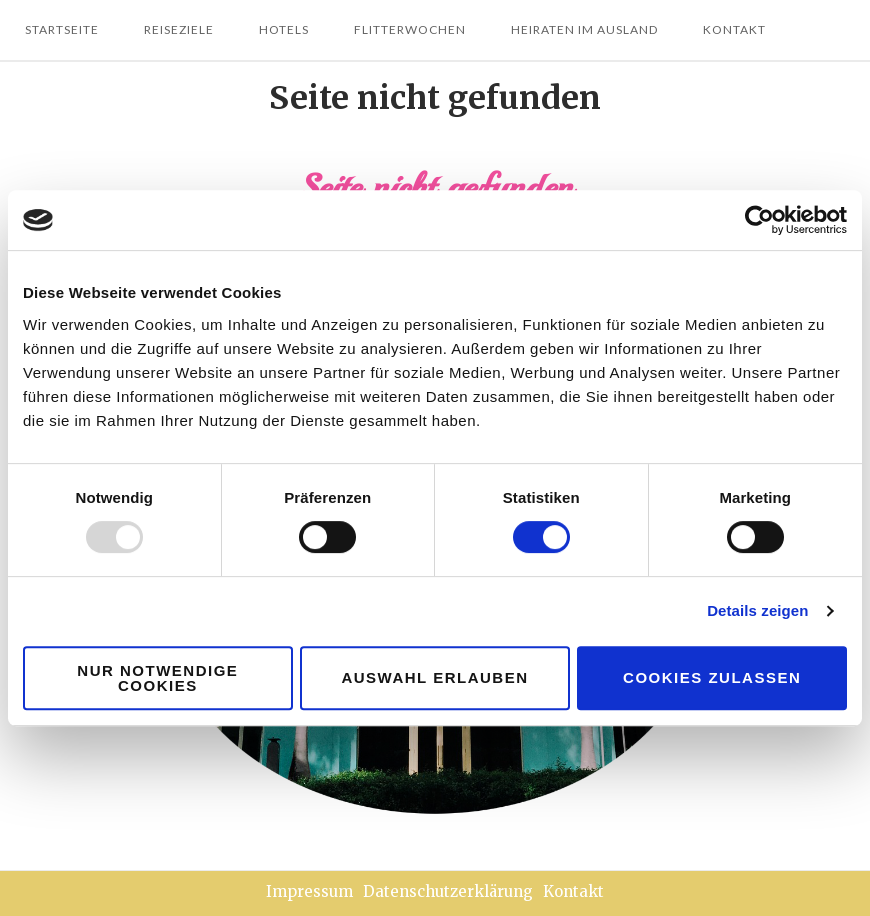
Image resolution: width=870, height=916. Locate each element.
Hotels (284, 29)
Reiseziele (179, 29)
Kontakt (734, 29)
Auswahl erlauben (434, 677)
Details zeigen (757, 610)
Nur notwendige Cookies (157, 678)
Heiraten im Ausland (584, 29)
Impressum (309, 891)
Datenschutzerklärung (448, 891)
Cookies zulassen (712, 677)
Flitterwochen (410, 29)
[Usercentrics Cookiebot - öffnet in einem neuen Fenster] (759, 220)
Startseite (62, 29)
